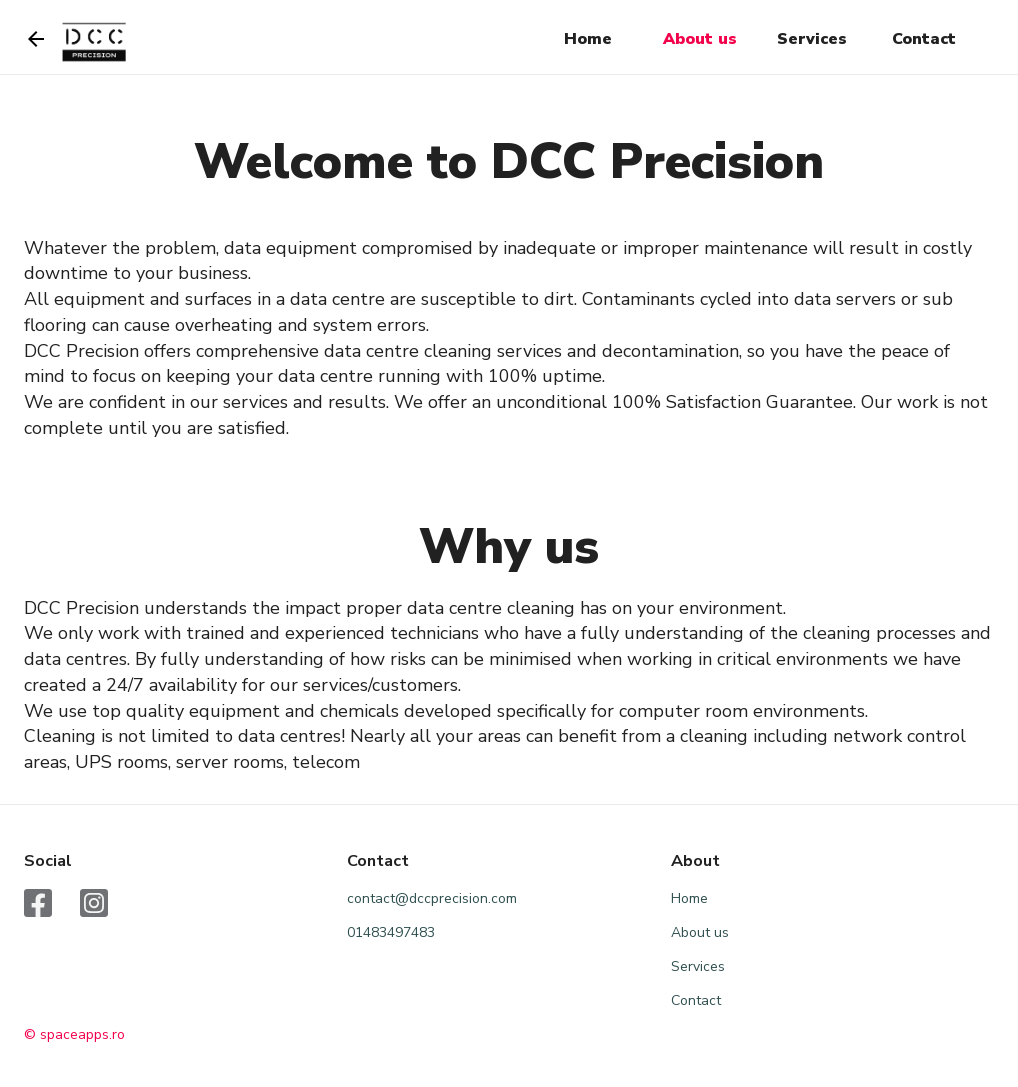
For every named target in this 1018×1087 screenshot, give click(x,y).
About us (700, 39)
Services (812, 39)
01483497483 (391, 932)
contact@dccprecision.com (432, 898)
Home (588, 39)
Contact (924, 39)
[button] (588, 39)
